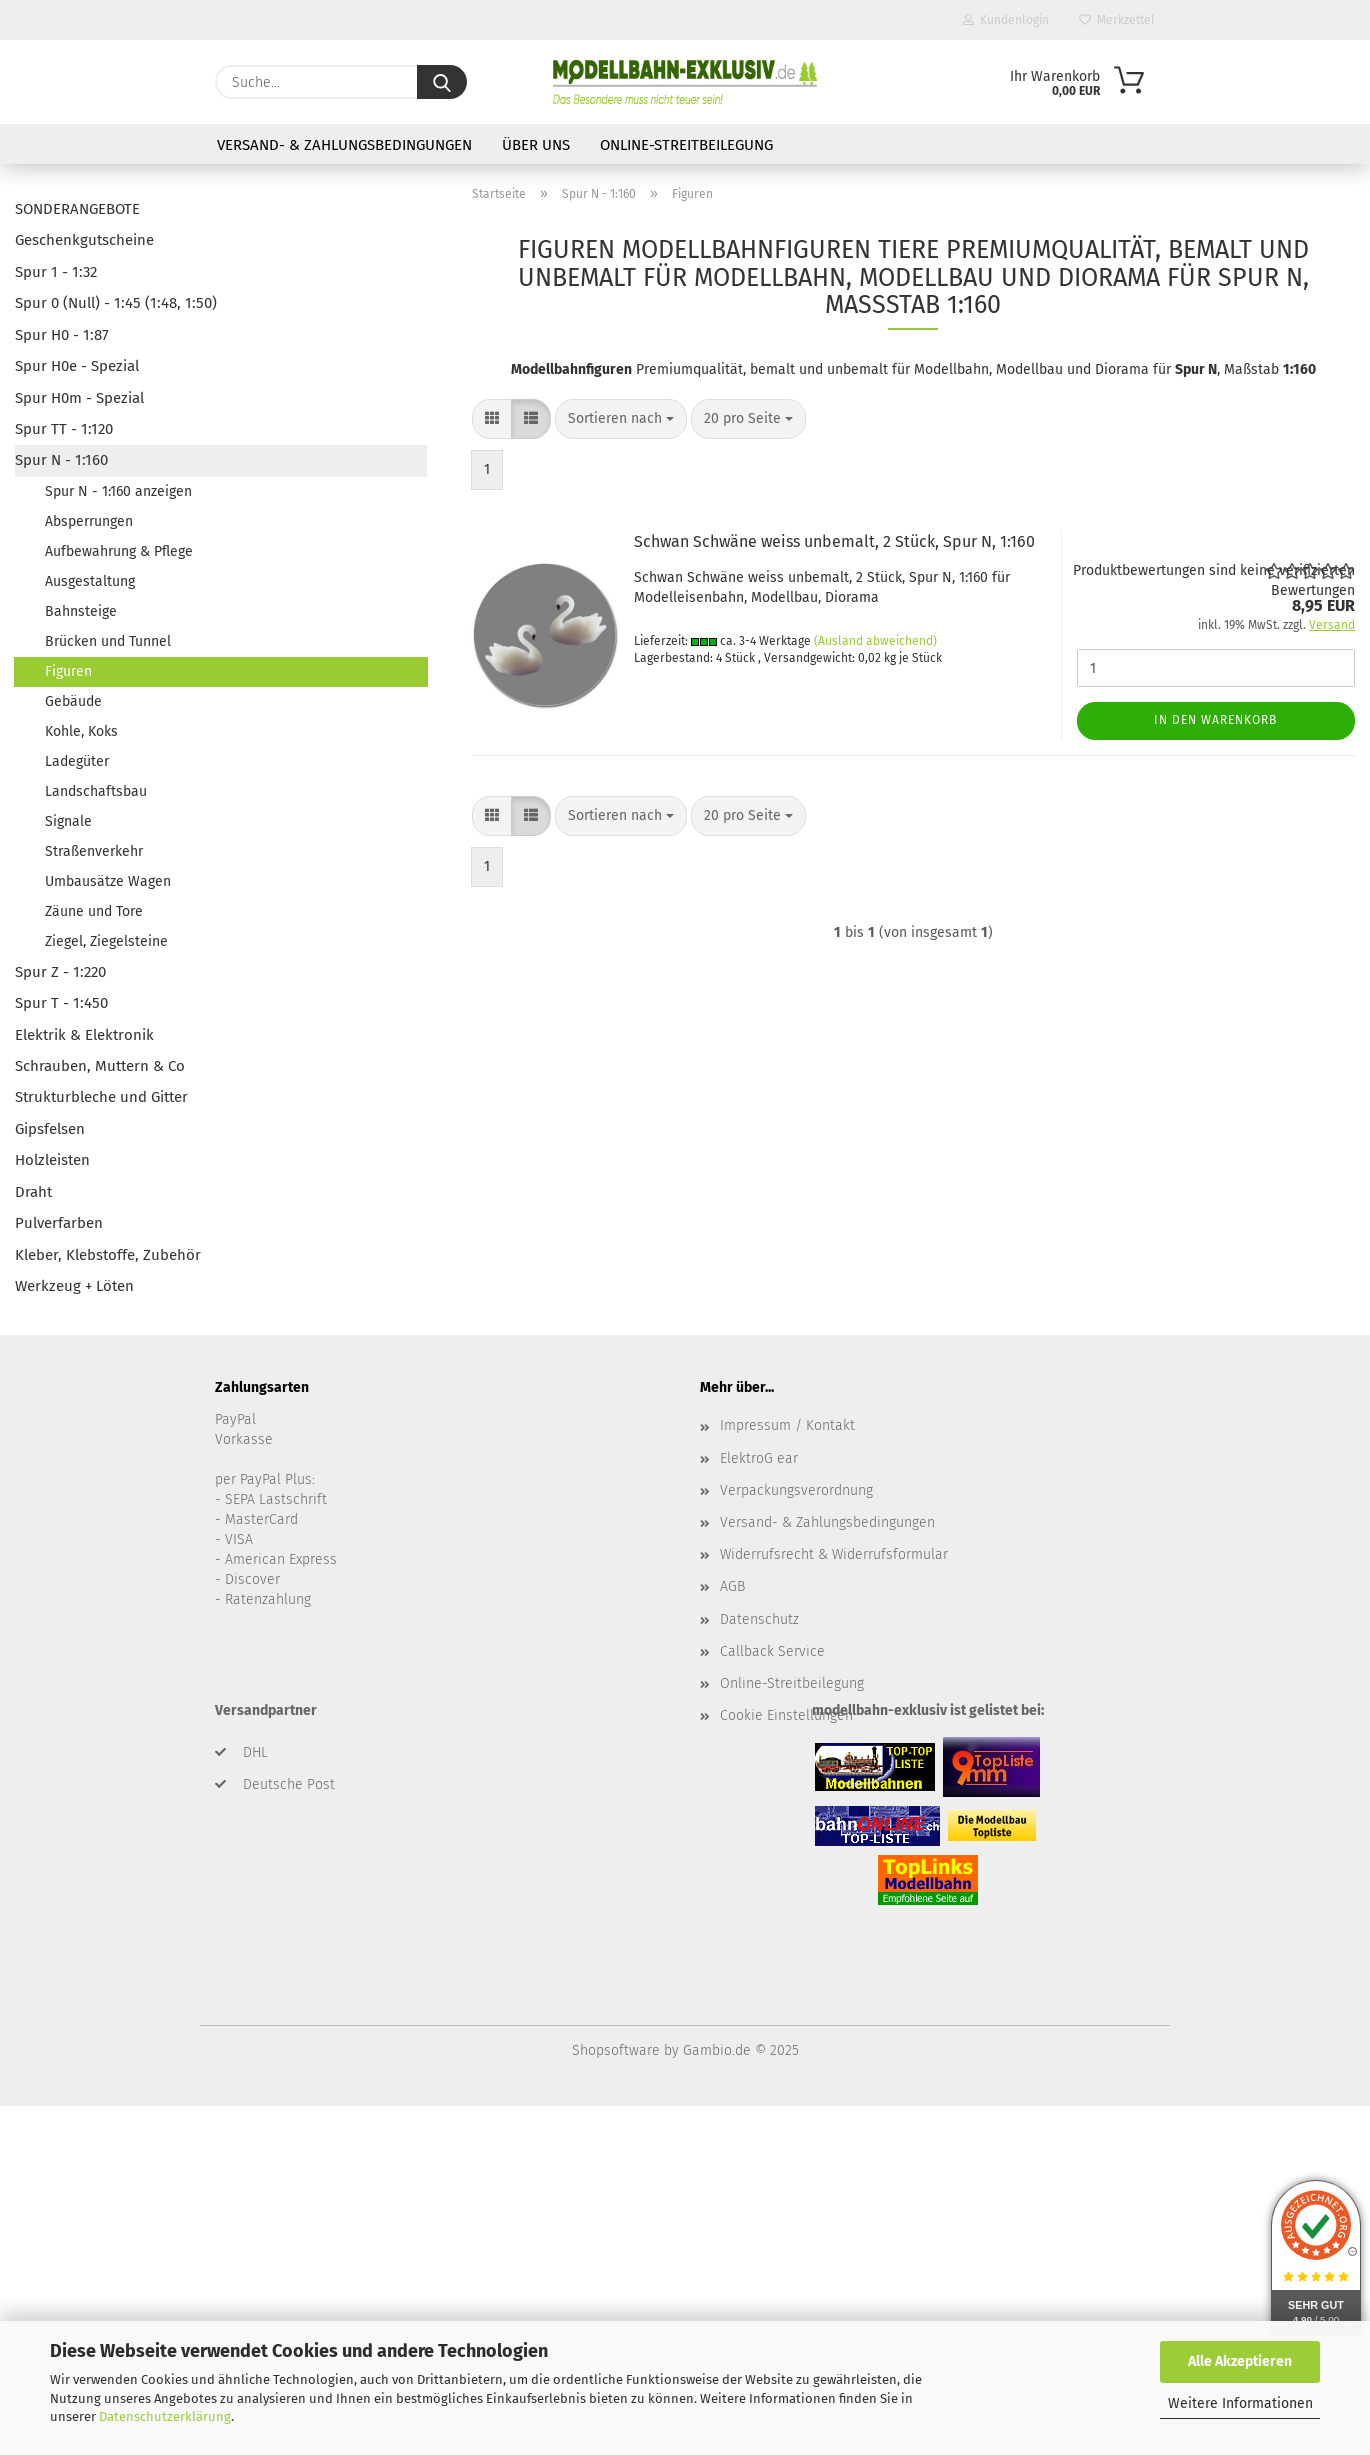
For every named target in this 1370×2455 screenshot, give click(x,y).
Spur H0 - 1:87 (62, 335)
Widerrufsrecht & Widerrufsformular (834, 1554)
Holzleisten (52, 1160)
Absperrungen (89, 521)
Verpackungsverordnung (796, 1490)
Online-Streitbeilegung (686, 145)
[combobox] (621, 419)
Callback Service (772, 1651)
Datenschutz (759, 1619)
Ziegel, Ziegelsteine (106, 941)
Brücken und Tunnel (108, 641)
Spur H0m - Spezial (79, 398)
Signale (68, 821)
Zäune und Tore (94, 911)
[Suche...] (442, 82)
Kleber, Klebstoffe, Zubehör (108, 1255)
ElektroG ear (759, 1458)
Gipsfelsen (50, 1129)
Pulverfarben (59, 1223)
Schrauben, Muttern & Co (100, 1066)
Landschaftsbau (96, 791)
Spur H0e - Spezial (77, 366)
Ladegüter (77, 761)
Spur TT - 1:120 (64, 429)
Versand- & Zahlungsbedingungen (344, 145)
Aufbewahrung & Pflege (119, 551)
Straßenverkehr (94, 851)
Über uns (536, 145)
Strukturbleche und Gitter (101, 1097)
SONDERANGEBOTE (77, 209)
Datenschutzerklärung (165, 2416)
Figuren (68, 671)
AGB (732, 1586)
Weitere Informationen (1240, 2403)
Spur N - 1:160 (61, 460)
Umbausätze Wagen (108, 881)
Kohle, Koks (81, 731)
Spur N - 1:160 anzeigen (118, 491)
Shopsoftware (616, 2050)
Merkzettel (1117, 20)
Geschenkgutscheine (84, 240)
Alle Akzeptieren (1240, 2361)
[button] (492, 419)
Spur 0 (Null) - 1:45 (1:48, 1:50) (116, 303)
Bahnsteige (81, 611)
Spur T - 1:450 (61, 1003)
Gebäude (73, 701)
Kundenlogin (1006, 20)
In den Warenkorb (1215, 720)
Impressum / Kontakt (787, 1425)
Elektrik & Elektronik (84, 1035)
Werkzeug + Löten (74, 1286)
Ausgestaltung (90, 581)
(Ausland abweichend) (875, 641)
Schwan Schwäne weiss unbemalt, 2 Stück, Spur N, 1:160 (834, 541)
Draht (33, 1192)
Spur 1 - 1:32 (56, 272)
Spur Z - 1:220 (60, 972)
